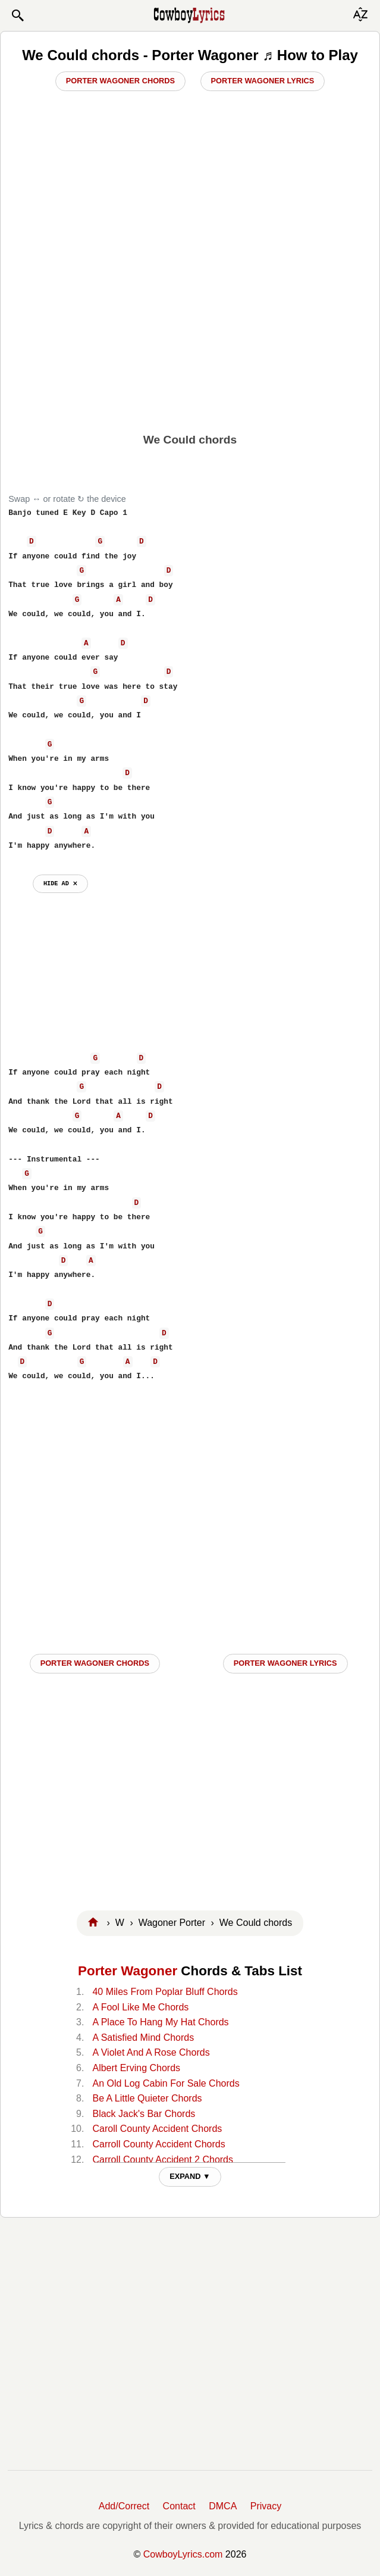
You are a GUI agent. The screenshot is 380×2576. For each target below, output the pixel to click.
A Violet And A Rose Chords (150, 2052)
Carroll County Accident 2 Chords (162, 2160)
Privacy (265, 2506)
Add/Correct (124, 2506)
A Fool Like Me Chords (140, 2007)
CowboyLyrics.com (183, 2554)
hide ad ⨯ (60, 883)
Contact (179, 2506)
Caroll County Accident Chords (157, 2129)
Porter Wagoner (127, 1970)
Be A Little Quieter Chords (147, 2098)
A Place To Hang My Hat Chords (160, 2022)
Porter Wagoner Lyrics (263, 80)
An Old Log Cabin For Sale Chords (165, 2083)
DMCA (223, 2506)
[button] (17, 15)
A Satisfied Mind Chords (143, 2037)
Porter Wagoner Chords (120, 80)
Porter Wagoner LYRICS (285, 1663)
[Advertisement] (190, 334)
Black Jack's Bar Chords (143, 2114)
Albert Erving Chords (136, 2068)
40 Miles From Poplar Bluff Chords (164, 1992)
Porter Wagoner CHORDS (94, 1663)
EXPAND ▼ (190, 2176)
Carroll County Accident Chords (158, 2144)
